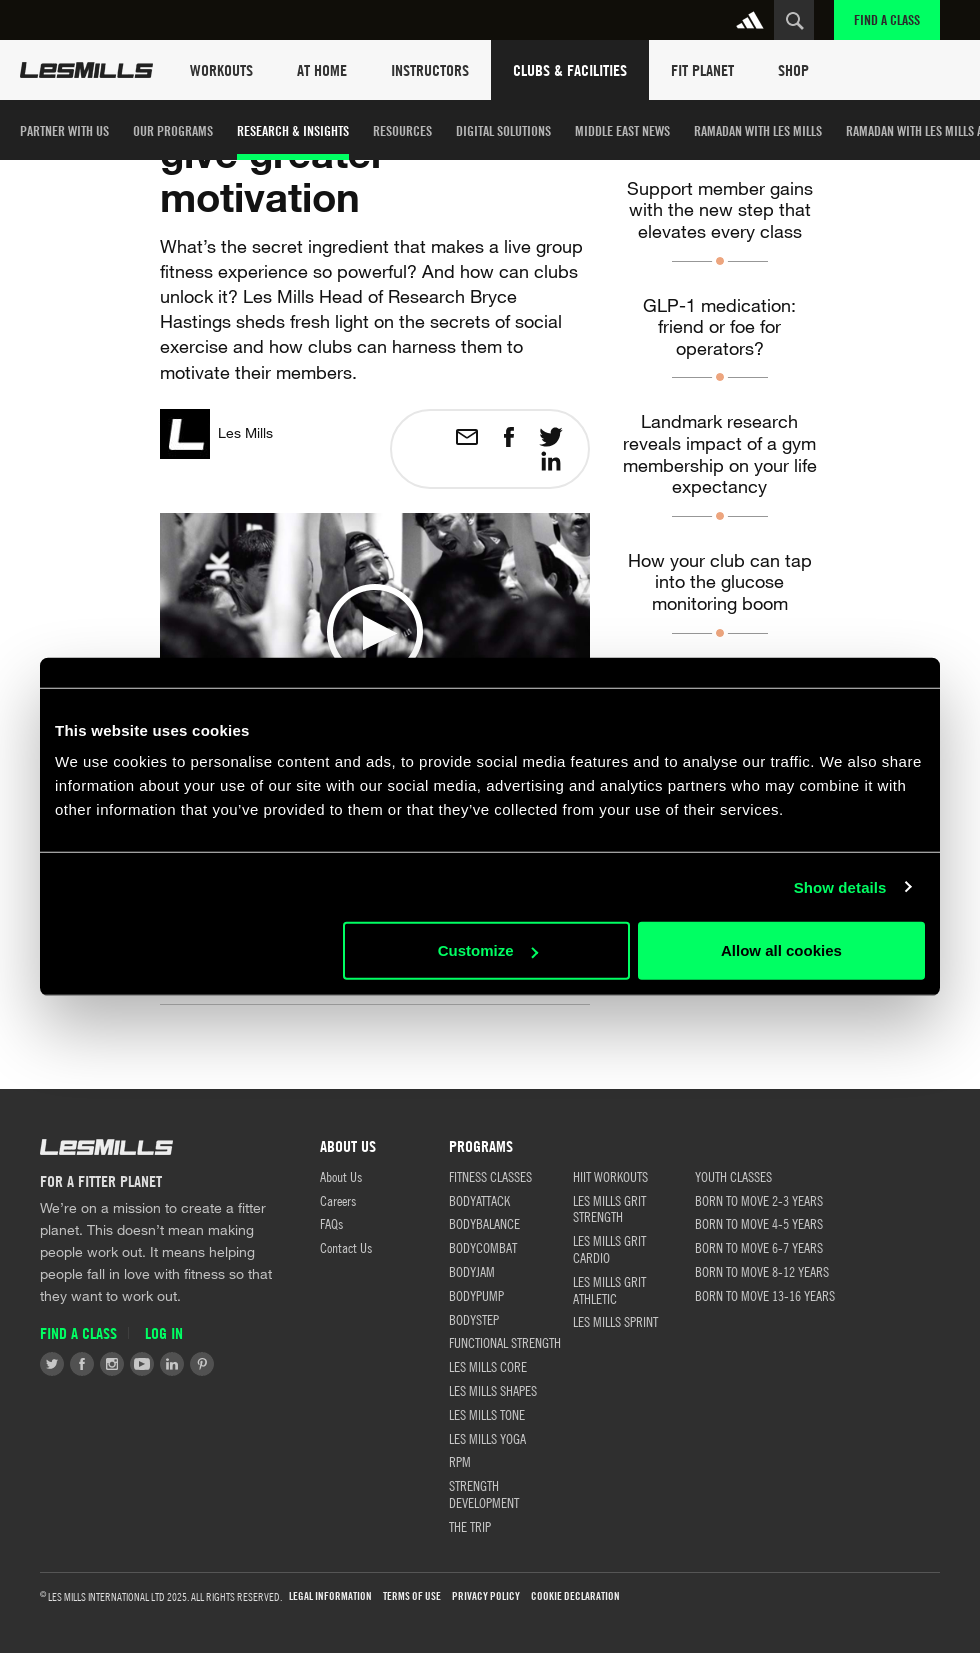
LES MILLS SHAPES (493, 1390)
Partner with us (64, 130)
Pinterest (202, 1364)
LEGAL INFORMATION (330, 1596)
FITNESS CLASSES (490, 1176)
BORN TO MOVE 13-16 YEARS (765, 1295)
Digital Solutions (503, 130)
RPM (460, 1461)
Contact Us (346, 1247)
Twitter (52, 1364)
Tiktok (232, 1364)
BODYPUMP (476, 1295)
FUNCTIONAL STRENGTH (505, 1342)
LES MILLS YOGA (487, 1438)
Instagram (112, 1364)
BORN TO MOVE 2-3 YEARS (759, 1200)
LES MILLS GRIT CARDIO (609, 1248)
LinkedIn (172, 1364)
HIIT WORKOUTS (610, 1176)
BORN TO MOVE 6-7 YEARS (759, 1247)
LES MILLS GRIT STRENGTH (609, 1208)
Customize (488, 950)
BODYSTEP (474, 1319)
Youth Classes (733, 1176)
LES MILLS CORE (488, 1366)
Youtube (142, 1364)
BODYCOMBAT (483, 1247)
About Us (341, 1176)
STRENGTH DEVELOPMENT (484, 1493)
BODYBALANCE (484, 1223)
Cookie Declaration (575, 1596)
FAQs (331, 1223)
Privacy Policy (486, 1596)
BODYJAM (472, 1271)
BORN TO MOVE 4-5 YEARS (759, 1223)
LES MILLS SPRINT (615, 1321)
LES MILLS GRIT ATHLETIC (609, 1289)
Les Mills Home (86, 70)
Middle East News (622, 130)
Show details (840, 886)
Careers (338, 1200)
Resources (402, 130)
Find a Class (887, 19)
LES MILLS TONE (487, 1414)
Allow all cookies (781, 950)
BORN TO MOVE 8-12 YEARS (762, 1271)
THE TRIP (470, 1526)
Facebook (82, 1364)
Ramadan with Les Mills (758, 130)
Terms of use (412, 1596)
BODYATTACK (479, 1200)
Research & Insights (293, 130)
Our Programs (173, 130)
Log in (164, 1333)
